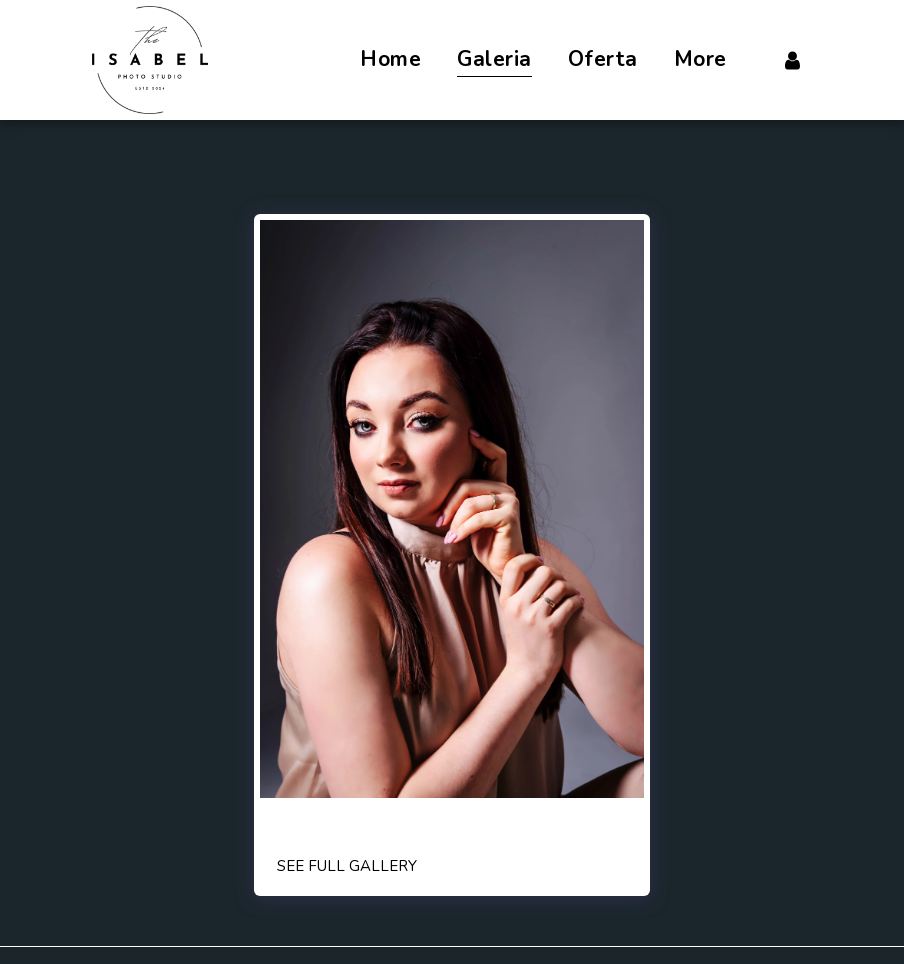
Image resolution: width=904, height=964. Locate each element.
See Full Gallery (347, 866)
